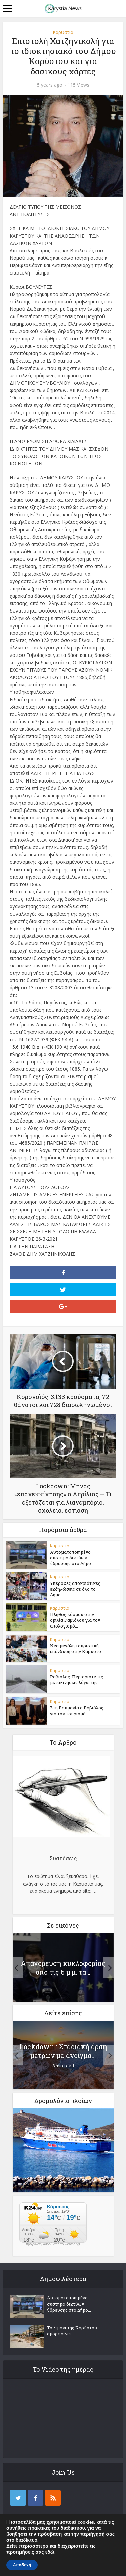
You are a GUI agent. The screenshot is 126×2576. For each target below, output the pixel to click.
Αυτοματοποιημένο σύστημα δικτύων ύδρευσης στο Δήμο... (72, 1557)
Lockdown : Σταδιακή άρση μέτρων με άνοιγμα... (63, 2051)
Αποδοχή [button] (22, 2565)
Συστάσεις (63, 1858)
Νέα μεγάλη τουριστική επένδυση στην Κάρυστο (75, 1648)
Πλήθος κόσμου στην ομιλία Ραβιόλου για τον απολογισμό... (75, 1620)
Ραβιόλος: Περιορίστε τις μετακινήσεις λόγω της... (76, 1679)
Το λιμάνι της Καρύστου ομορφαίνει (72, 2331)
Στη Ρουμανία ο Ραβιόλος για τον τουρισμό (76, 1711)
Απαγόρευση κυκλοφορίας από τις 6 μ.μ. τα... (63, 1967)
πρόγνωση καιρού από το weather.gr (53, 2244)
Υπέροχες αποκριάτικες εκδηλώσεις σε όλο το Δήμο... (75, 1589)
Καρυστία (63, 32)
